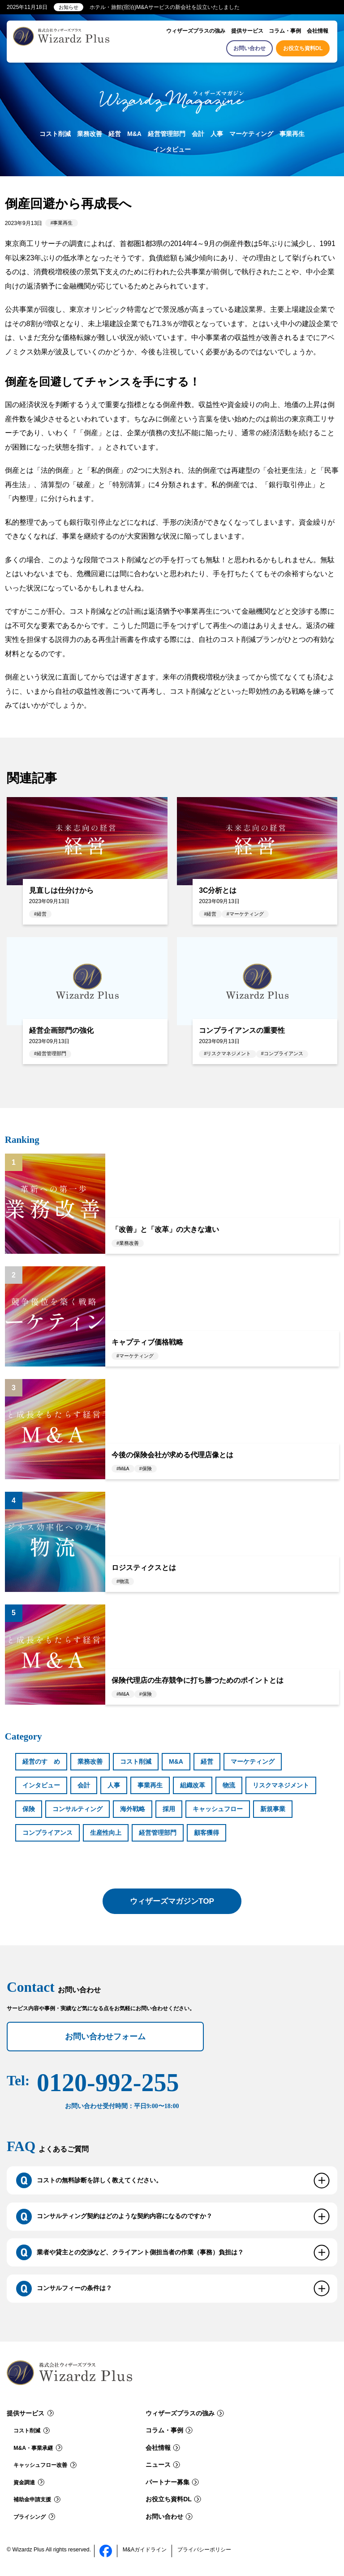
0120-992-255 (108, 2090)
